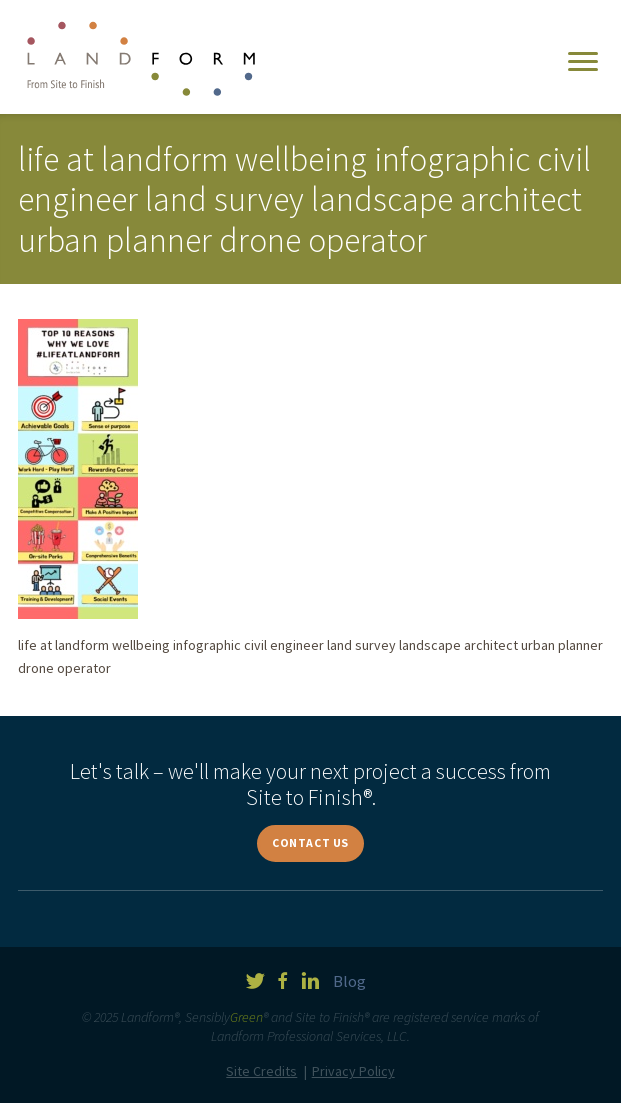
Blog (349, 981)
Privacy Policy (353, 1071)
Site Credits (261, 1071)
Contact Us (310, 842)
